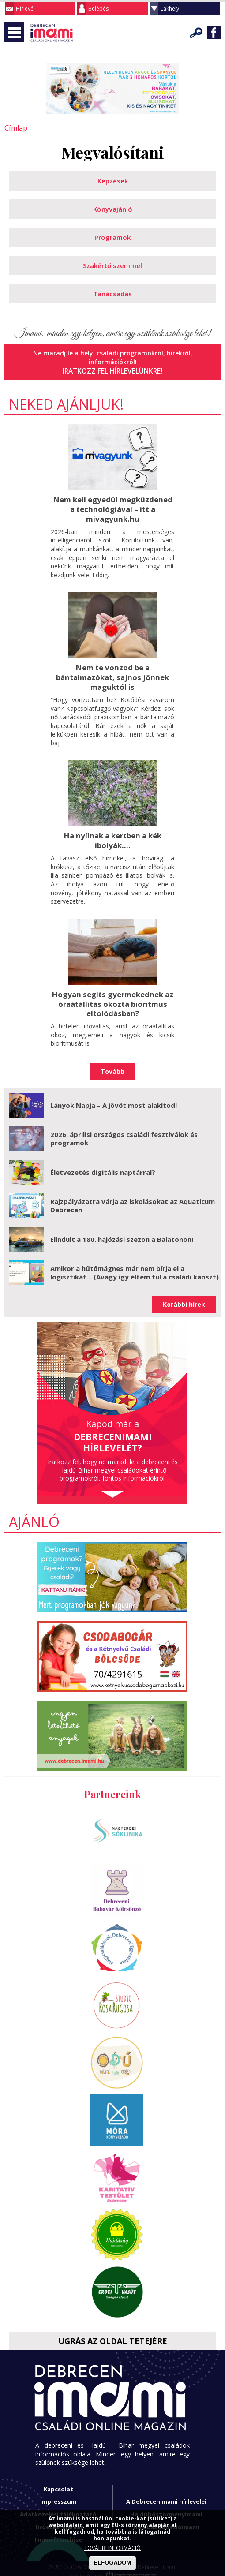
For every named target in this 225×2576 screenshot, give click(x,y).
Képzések (113, 180)
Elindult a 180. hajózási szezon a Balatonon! (121, 1232)
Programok (112, 236)
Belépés (98, 8)
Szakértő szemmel (112, 264)
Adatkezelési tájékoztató (58, 2507)
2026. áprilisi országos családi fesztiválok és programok (124, 1131)
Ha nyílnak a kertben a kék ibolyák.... (112, 835)
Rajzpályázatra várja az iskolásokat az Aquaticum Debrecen (132, 1199)
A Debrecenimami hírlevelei (166, 2495)
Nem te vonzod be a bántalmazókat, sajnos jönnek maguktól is (112, 673)
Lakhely (170, 8)
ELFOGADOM (112, 2562)
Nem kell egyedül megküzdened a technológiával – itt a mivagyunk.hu (112, 507)
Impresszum (58, 2495)
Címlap (14, 127)
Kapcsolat (58, 2482)
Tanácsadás (112, 292)
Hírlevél (25, 8)
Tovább (112, 1064)
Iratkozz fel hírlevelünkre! (113, 370)
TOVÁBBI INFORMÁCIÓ (112, 2548)
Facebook (214, 32)
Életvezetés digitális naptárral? (102, 1165)
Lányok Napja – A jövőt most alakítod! (113, 1098)
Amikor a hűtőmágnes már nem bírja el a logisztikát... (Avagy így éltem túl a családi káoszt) (134, 1266)
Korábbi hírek (184, 1298)
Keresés (196, 32)
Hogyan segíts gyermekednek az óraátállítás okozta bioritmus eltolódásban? (112, 997)
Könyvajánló (112, 208)
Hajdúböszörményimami (166, 2507)
